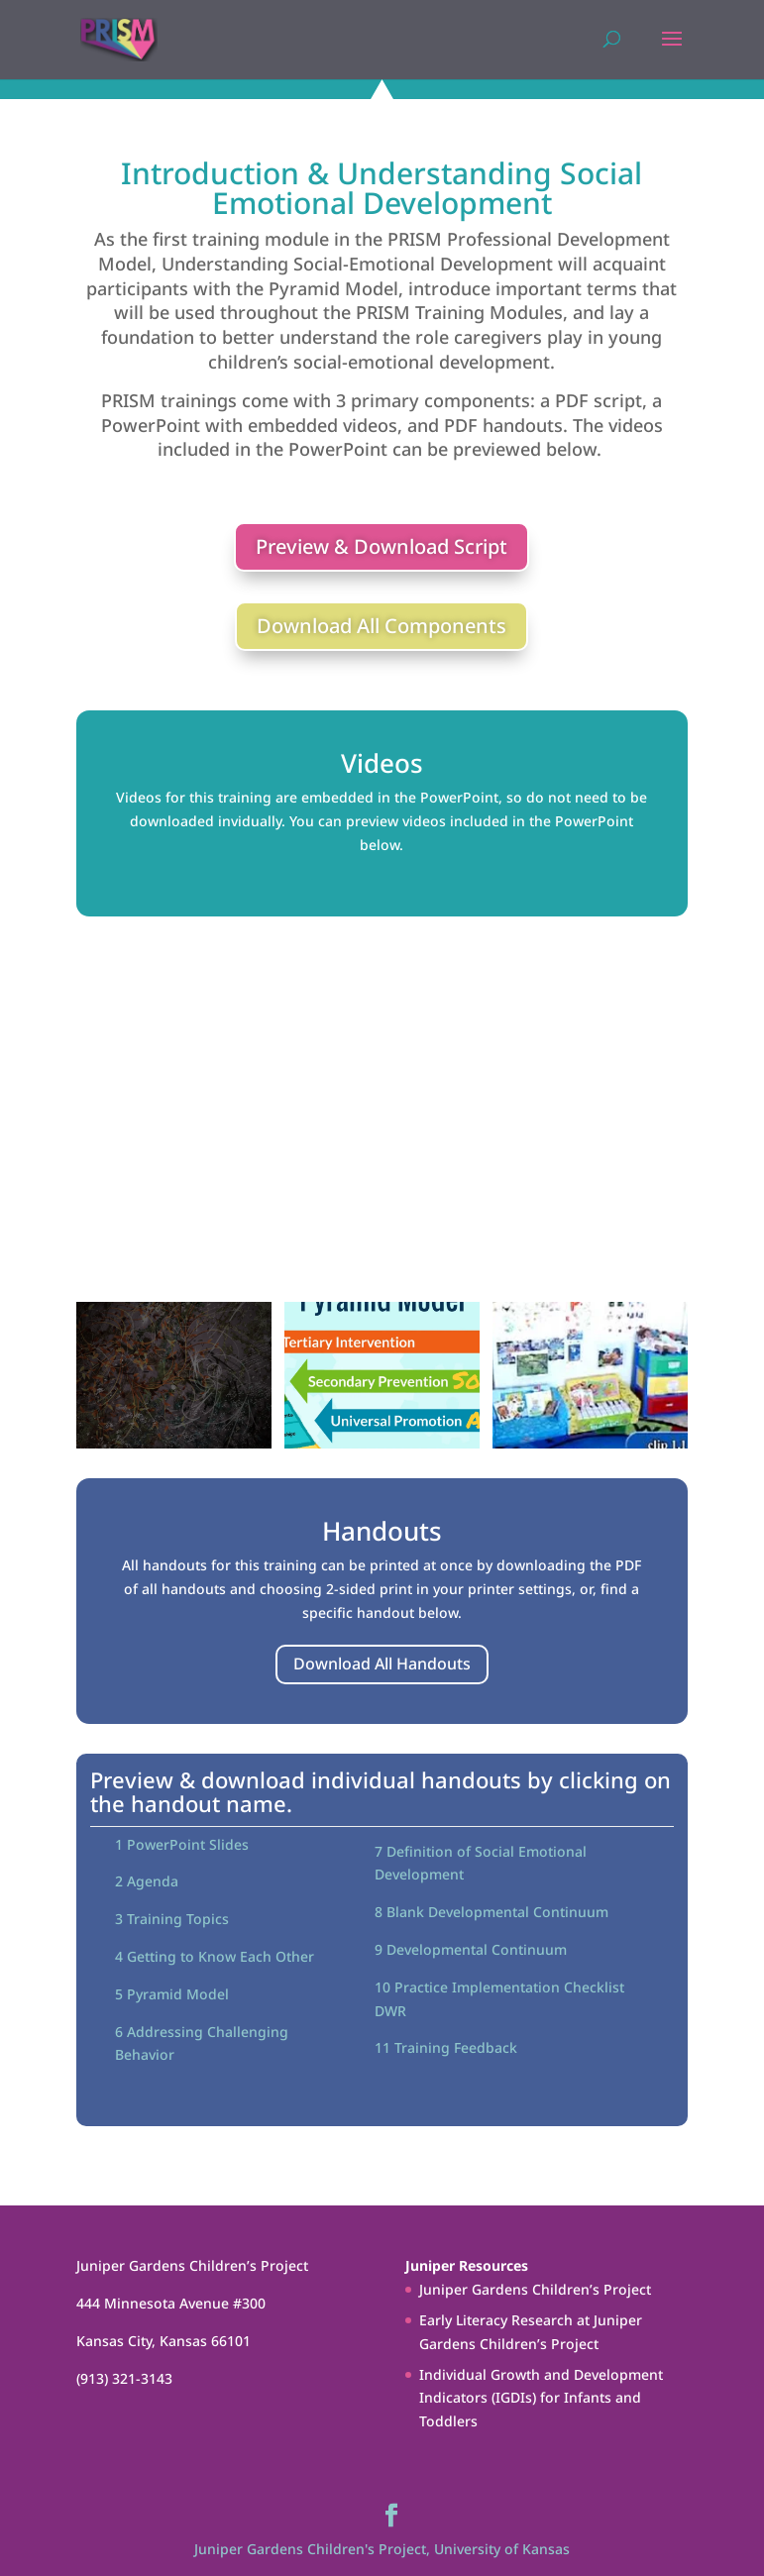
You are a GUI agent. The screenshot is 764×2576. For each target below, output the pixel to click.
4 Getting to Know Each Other (214, 1956)
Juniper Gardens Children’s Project (535, 2289)
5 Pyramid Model (172, 1994)
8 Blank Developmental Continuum (491, 1911)
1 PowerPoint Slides (182, 1844)
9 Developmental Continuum (471, 1949)
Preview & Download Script (381, 546)
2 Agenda (146, 1881)
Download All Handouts (382, 1663)
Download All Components (381, 625)
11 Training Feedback (446, 2047)
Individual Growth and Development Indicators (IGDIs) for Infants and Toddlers (541, 2398)
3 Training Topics (172, 1918)
